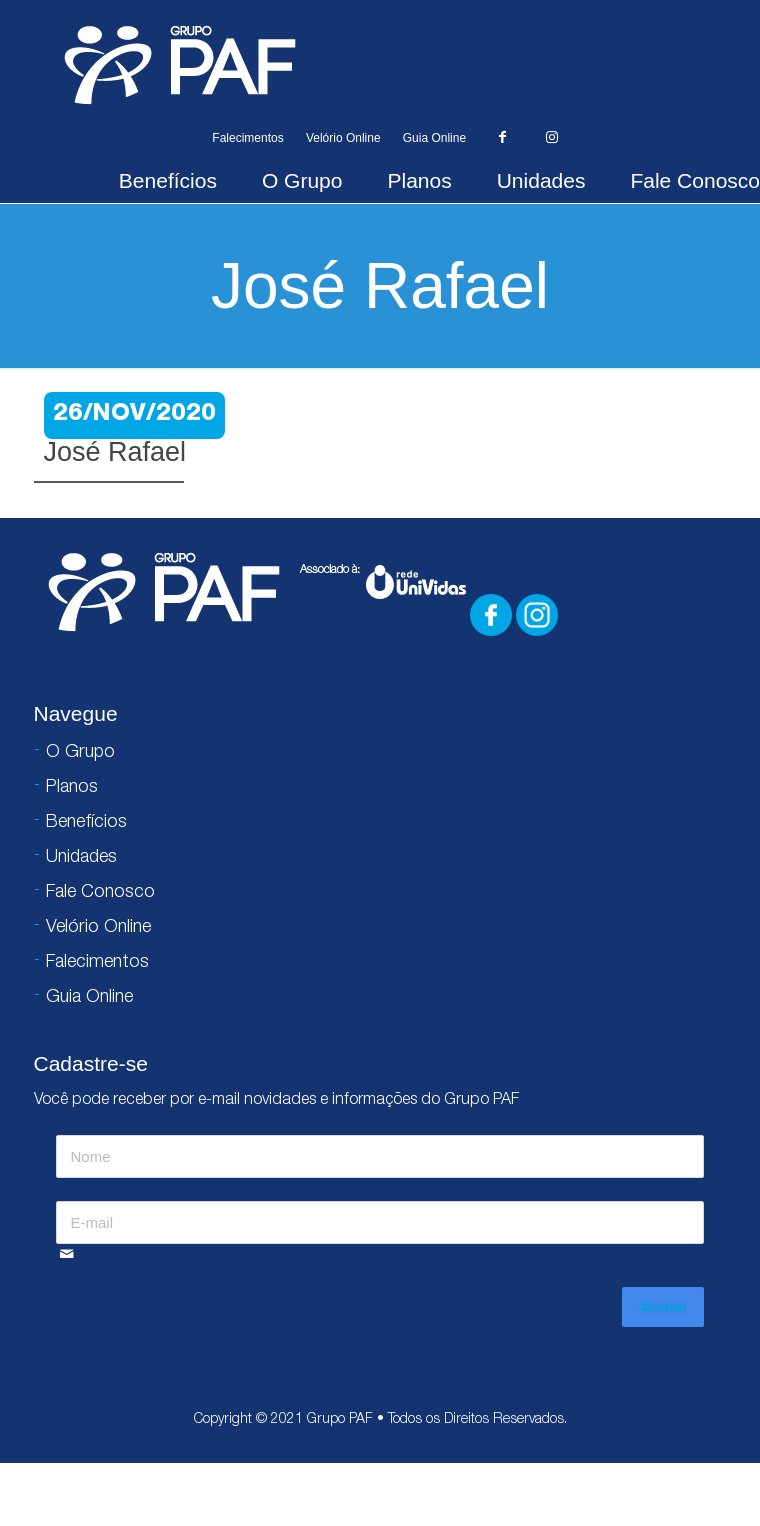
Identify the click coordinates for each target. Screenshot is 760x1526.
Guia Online (434, 138)
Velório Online (343, 138)
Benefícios (168, 180)
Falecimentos (247, 138)
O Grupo (302, 180)
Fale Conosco (695, 180)
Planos (419, 180)
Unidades (541, 180)
